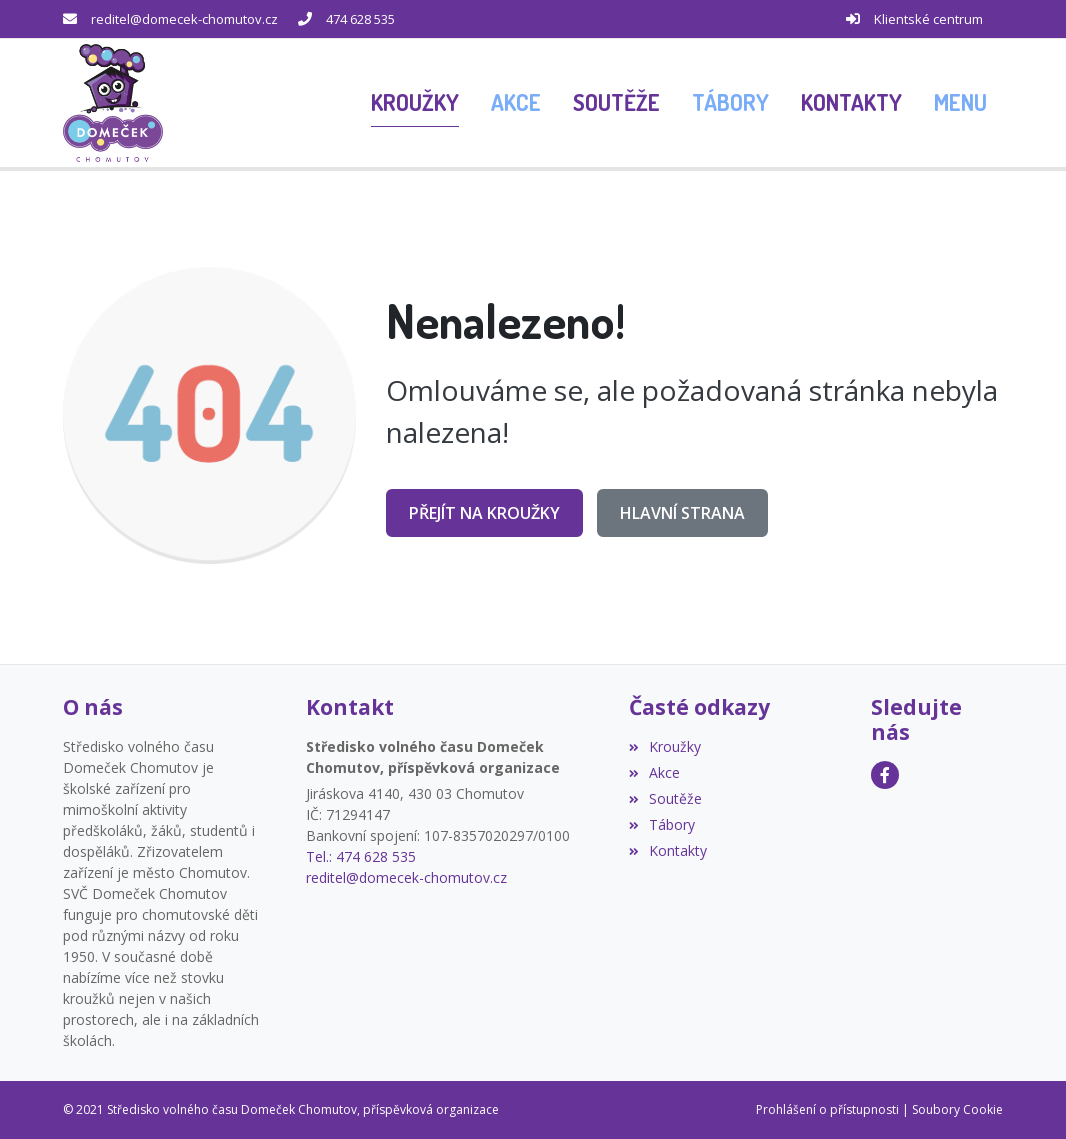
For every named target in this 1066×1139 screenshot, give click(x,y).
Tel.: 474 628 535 (361, 856)
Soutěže (665, 798)
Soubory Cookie (957, 1109)
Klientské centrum (928, 19)
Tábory (662, 824)
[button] (960, 103)
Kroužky (665, 746)
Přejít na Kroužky (484, 513)
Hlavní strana (682, 513)
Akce (654, 772)
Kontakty (668, 850)
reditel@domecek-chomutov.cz (184, 19)
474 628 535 (360, 19)
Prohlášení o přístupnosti (827, 1109)
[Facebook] (885, 775)
